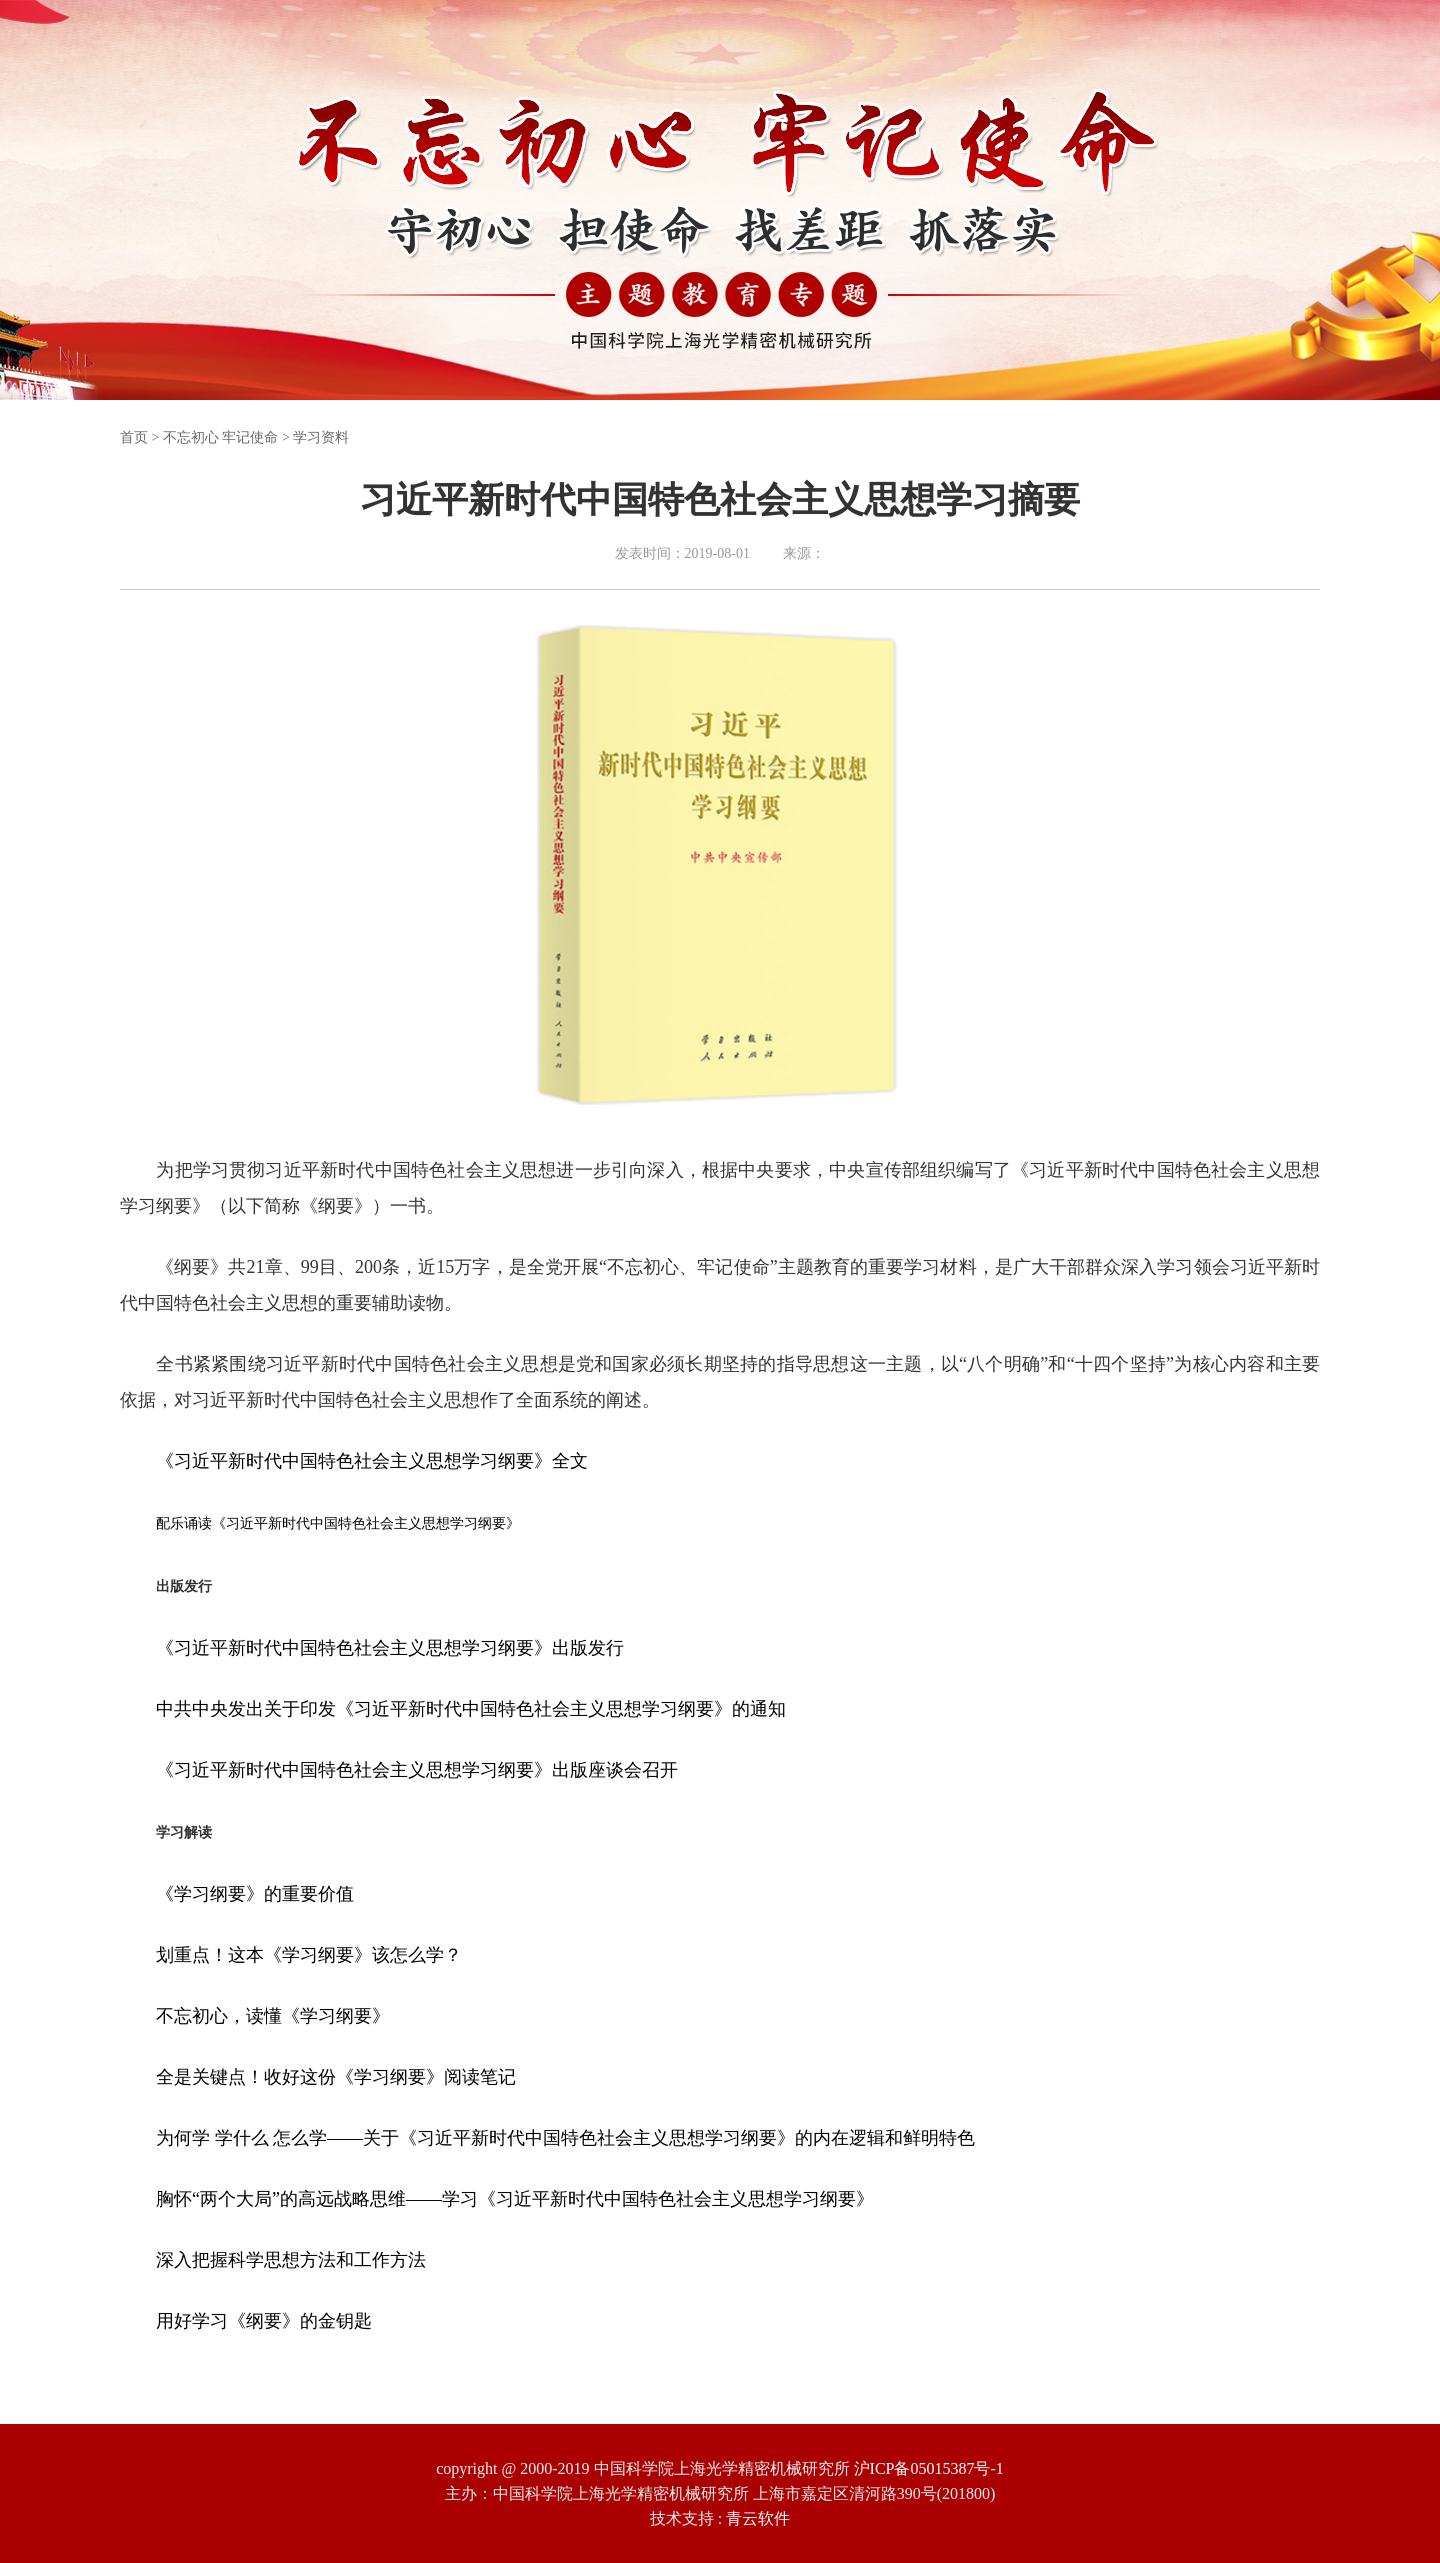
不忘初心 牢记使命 (221, 437)
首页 (134, 437)
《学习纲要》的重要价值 (255, 1894)
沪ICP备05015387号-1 (929, 2468)
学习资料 (321, 437)
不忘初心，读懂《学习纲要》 (273, 2016)
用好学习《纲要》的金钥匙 (264, 2321)
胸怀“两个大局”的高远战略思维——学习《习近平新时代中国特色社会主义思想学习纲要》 (515, 2199)
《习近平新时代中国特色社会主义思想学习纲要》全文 (372, 1461)
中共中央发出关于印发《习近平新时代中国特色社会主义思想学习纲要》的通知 (471, 1709)
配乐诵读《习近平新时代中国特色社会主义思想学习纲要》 (338, 1523)
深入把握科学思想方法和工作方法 (291, 2260)
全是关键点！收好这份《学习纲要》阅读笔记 (336, 2077)
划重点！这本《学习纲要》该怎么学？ (309, 1955)
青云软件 (758, 2518)
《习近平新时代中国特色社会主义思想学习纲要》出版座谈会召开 (417, 1770)
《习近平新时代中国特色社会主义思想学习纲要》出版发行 (390, 1648)
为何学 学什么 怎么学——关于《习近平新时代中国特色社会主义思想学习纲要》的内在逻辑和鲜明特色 (565, 2138)
